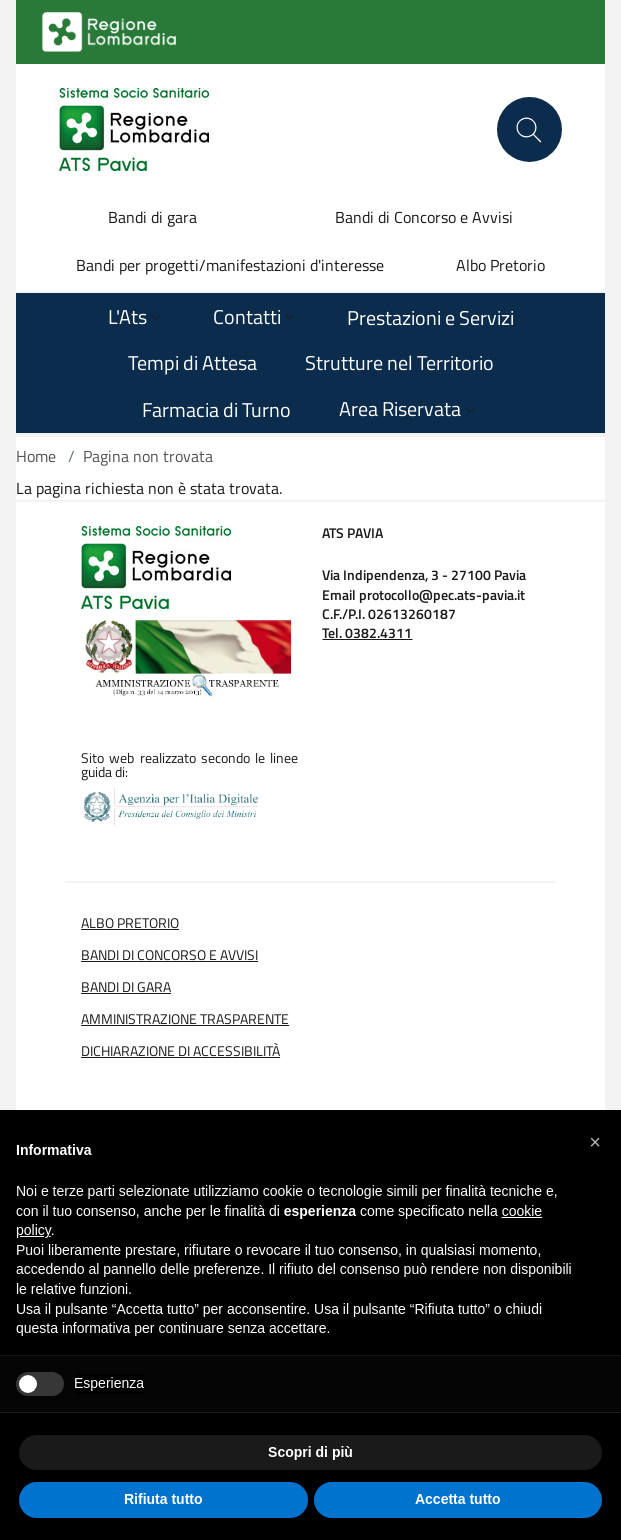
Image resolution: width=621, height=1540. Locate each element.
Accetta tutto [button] (458, 1499)
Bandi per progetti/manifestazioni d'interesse (230, 265)
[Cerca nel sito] (529, 129)
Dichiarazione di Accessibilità (180, 1051)
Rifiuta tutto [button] (163, 1499)
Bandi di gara (152, 217)
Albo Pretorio (500, 265)
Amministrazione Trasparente (185, 1019)
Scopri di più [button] (310, 1452)
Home (36, 456)
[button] (595, 1142)
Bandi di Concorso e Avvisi (424, 217)
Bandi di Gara (126, 987)
